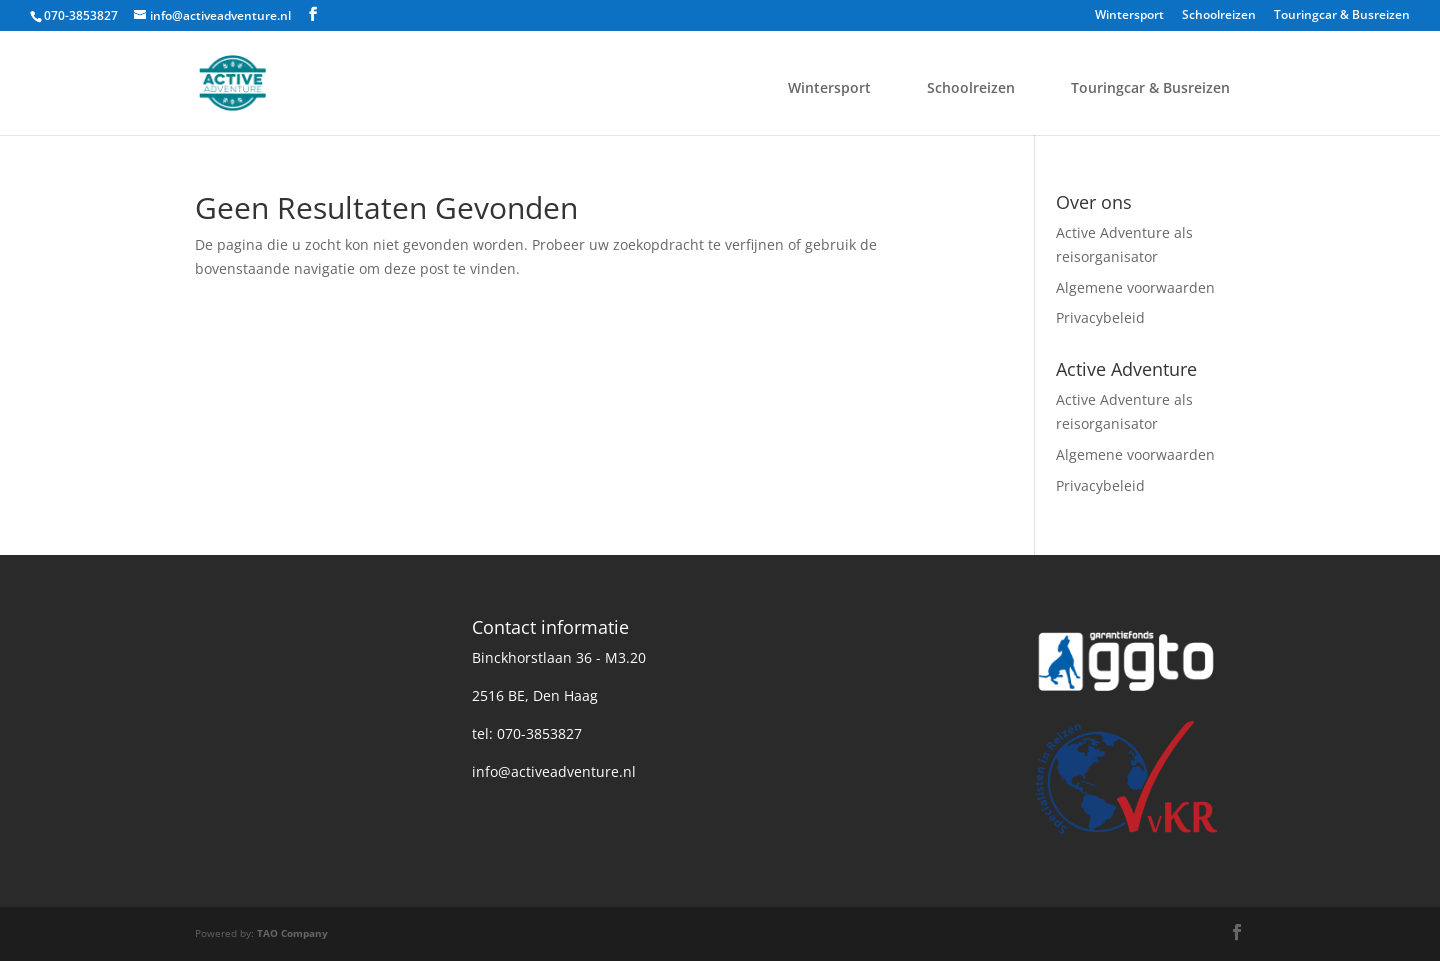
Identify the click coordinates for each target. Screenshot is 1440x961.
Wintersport (1129, 16)
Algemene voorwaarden (1135, 287)
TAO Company (292, 933)
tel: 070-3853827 (527, 733)
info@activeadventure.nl (554, 771)
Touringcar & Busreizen (1342, 16)
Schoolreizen (1219, 16)
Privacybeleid (1100, 317)
